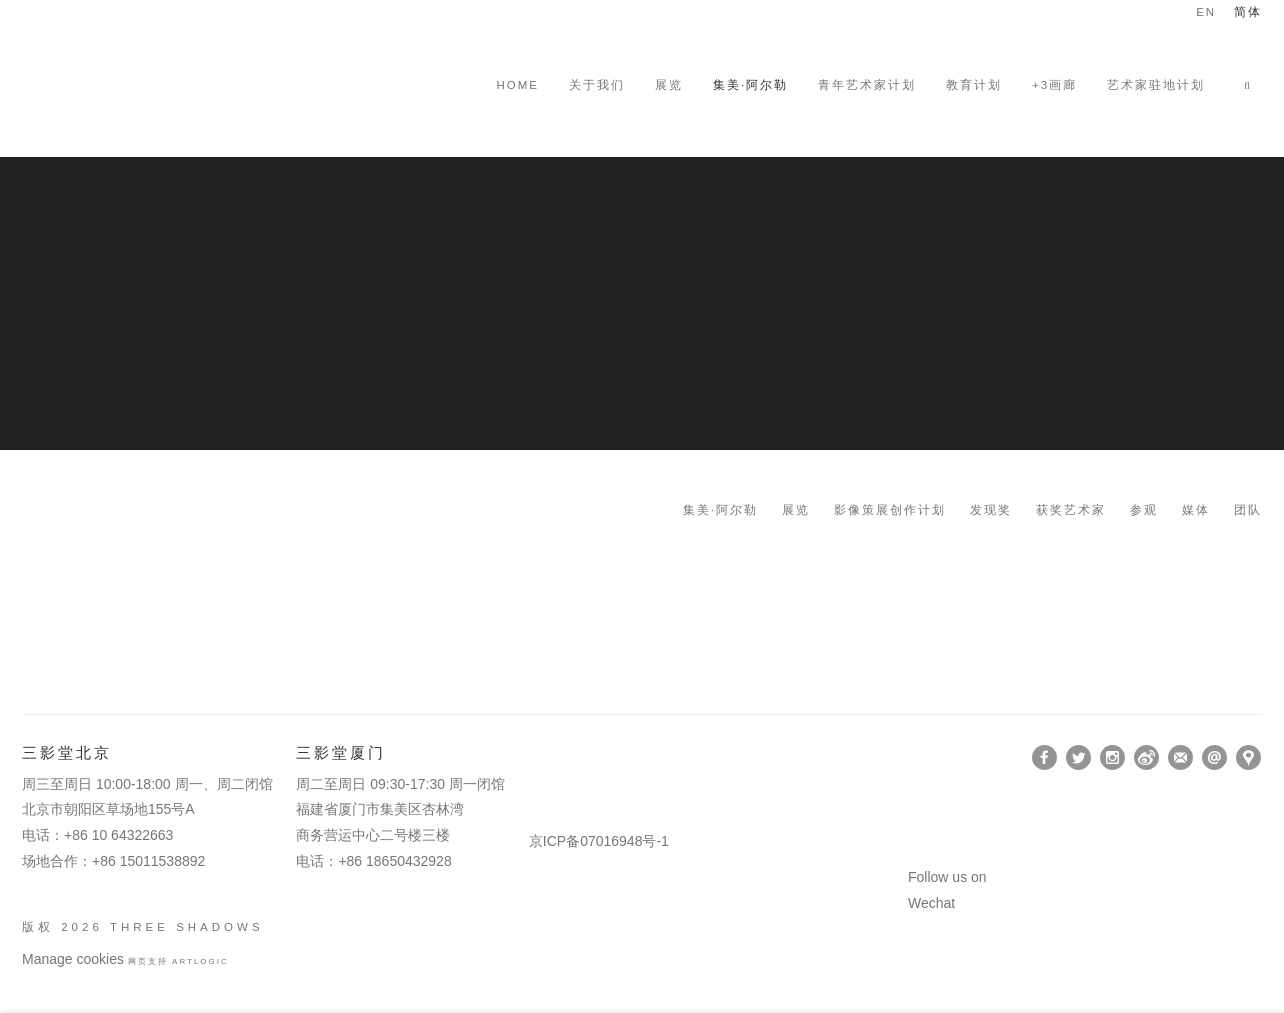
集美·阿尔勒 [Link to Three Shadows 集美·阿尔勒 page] (720, 510)
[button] (1253, 85)
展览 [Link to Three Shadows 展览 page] (669, 85)
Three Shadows (162, 85)
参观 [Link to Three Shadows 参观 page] (1144, 510)
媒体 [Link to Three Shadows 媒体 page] (1196, 510)
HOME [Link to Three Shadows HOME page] (517, 85)
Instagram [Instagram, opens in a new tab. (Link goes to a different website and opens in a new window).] (1112, 758)
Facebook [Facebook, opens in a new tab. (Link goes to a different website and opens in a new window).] (1044, 758)
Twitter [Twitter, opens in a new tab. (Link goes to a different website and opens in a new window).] (1078, 758)
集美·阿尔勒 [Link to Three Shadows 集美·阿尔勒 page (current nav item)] (750, 85)
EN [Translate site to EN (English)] (1206, 12)
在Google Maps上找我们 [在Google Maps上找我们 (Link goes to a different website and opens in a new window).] (1248, 757)
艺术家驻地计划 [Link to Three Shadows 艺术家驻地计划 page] (1156, 85)
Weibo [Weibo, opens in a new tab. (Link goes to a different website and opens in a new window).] (1146, 758)
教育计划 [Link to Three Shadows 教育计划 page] (974, 85)
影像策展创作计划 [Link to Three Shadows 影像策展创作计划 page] (890, 510)
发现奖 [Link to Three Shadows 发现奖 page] (991, 510)
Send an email (1214, 757)
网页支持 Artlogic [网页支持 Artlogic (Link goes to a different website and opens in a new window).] (178, 961)
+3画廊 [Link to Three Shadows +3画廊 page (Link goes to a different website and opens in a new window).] (1054, 85)
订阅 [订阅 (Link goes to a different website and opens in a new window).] (1180, 757)
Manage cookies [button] (73, 959)
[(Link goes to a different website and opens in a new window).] (532, 757)
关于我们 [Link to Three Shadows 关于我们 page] (597, 85)
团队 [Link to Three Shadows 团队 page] (1248, 510)
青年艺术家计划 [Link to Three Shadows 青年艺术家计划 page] (867, 85)
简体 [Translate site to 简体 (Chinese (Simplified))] (1248, 12)
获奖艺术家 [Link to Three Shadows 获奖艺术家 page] (1071, 510)
